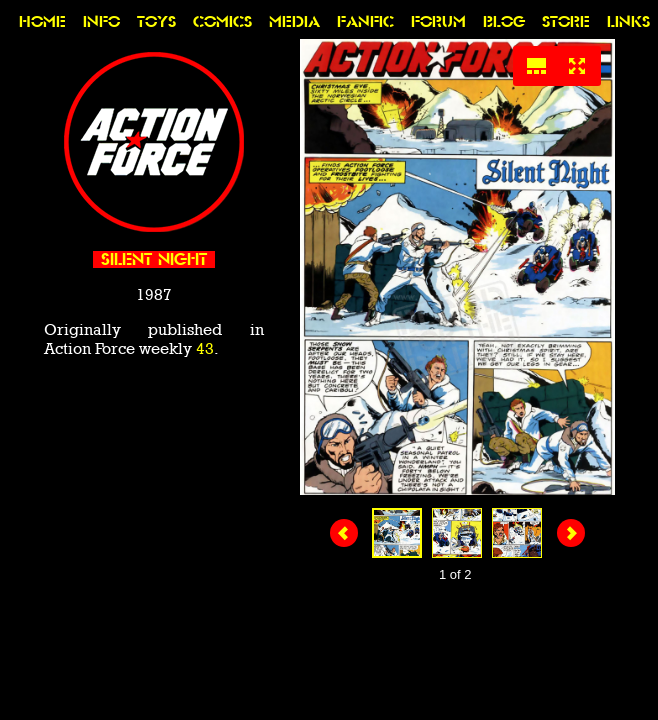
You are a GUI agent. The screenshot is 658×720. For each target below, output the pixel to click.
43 (205, 348)
